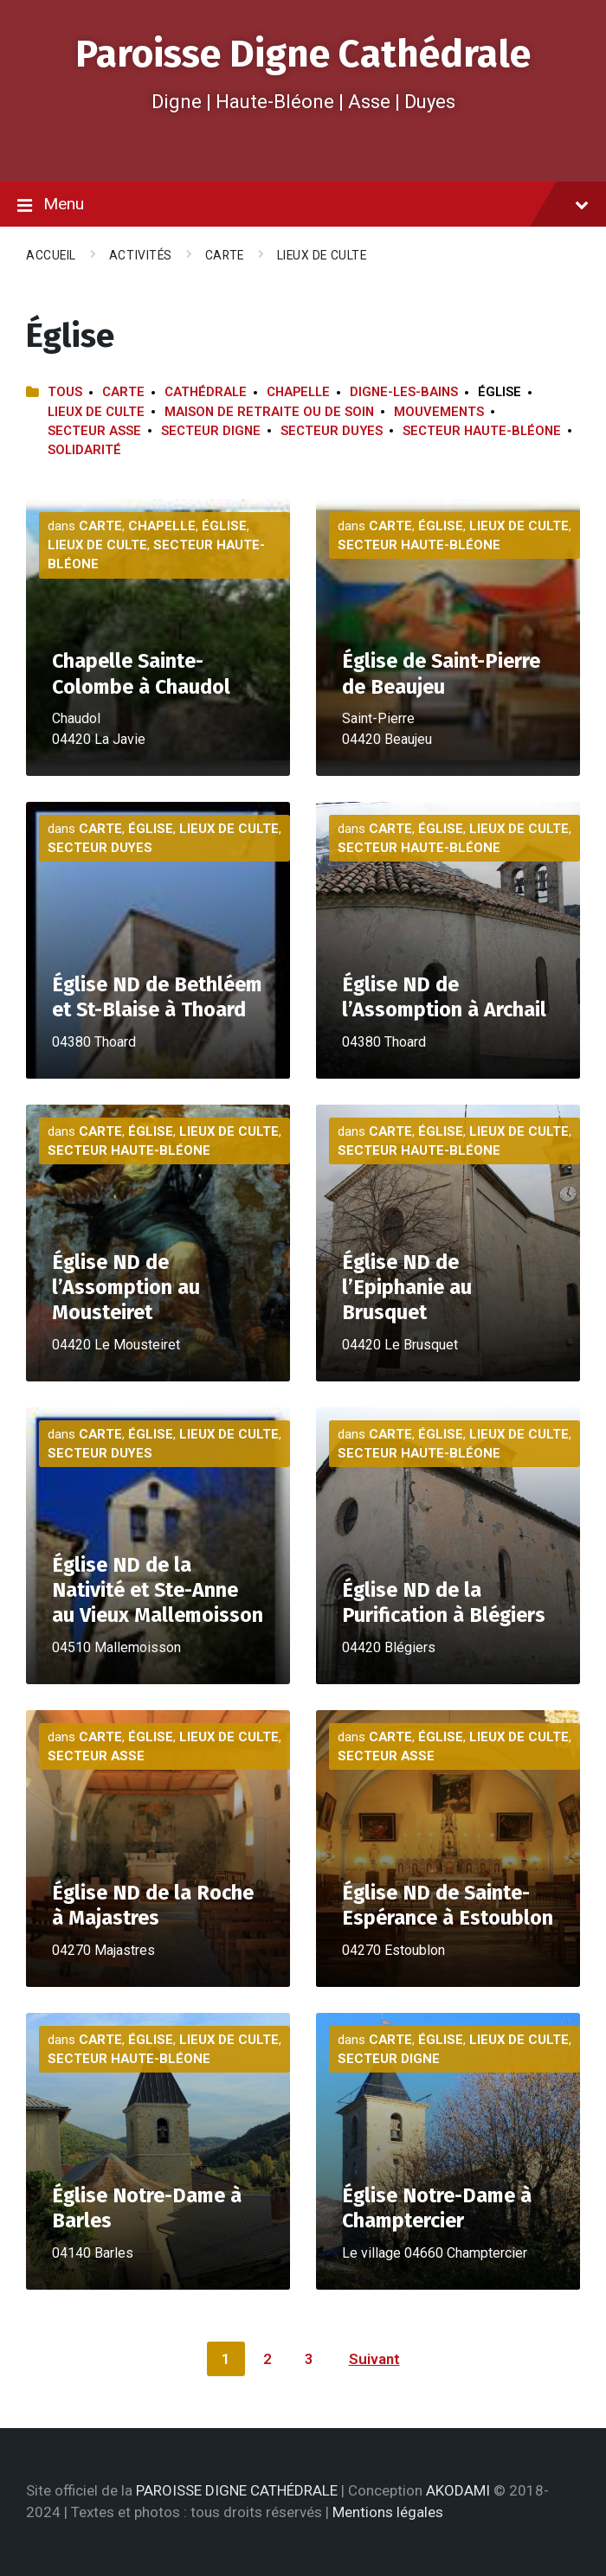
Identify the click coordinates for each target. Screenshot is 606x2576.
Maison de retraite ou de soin (269, 412)
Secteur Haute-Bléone (482, 431)
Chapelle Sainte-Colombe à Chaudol (141, 673)
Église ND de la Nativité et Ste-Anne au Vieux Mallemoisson (157, 1590)
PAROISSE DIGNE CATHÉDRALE (237, 2490)
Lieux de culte (322, 255)
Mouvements (439, 412)
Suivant (374, 2359)
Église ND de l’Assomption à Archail (444, 997)
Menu (303, 205)
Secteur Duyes (331, 431)
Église (224, 526)
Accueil (51, 255)
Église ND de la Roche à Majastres (153, 1905)
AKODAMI (458, 2490)
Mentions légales (387, 2512)
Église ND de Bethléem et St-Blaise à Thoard (157, 997)
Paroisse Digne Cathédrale (303, 54)
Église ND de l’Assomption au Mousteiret (126, 1287)
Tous (65, 392)
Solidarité (84, 450)
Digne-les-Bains (404, 392)
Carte (224, 255)
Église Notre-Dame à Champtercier (437, 2208)
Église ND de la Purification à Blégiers (443, 1602)
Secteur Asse (94, 431)
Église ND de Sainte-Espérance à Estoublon (447, 1905)
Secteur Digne (211, 431)
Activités (140, 255)
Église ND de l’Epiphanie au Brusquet (407, 1287)
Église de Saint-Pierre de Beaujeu (441, 673)
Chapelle (298, 392)
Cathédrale (205, 392)
